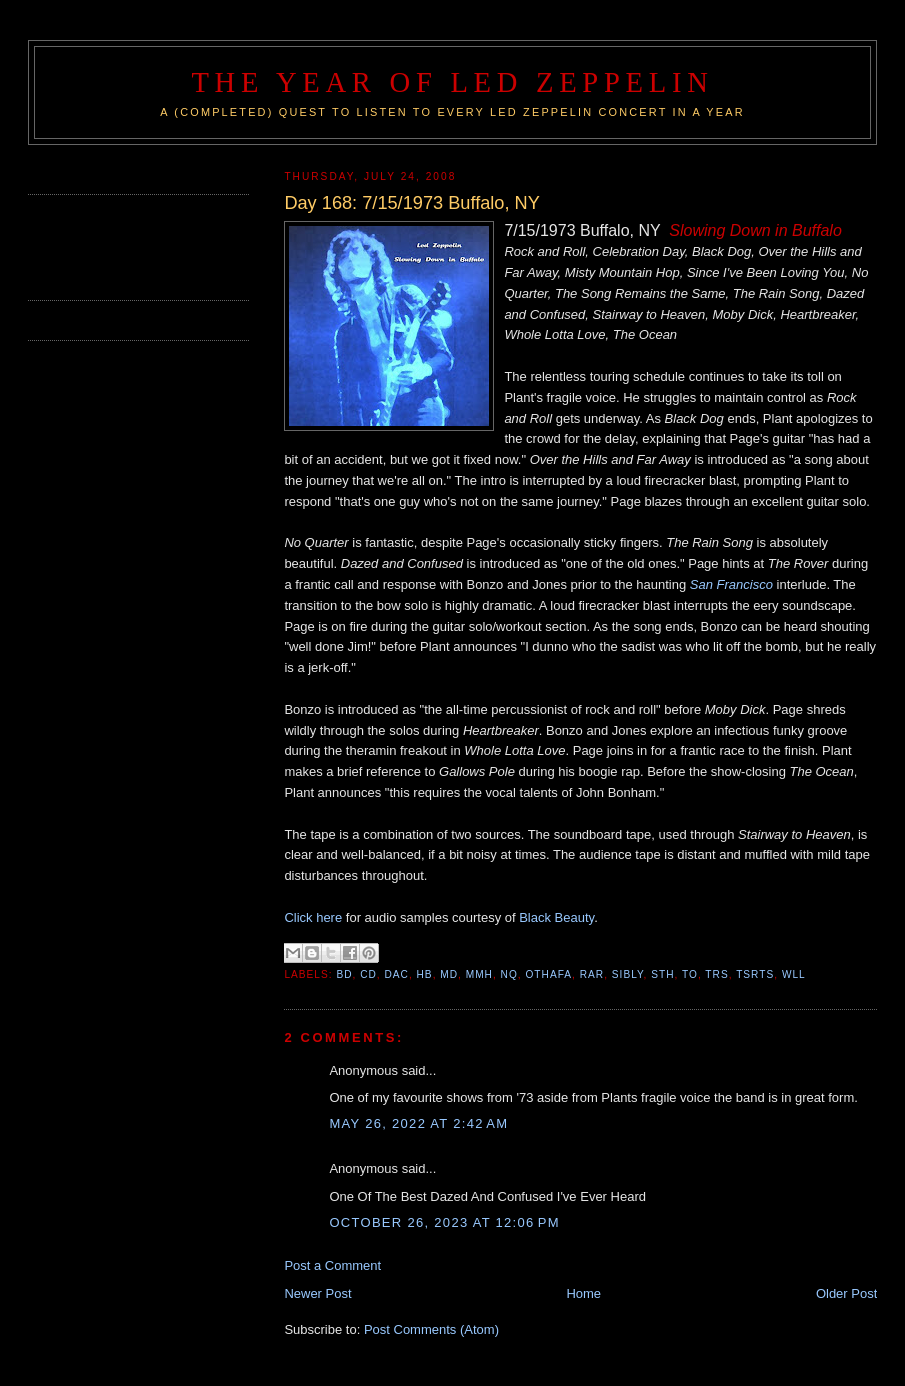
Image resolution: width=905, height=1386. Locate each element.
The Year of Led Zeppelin (452, 82)
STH (662, 974)
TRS (716, 974)
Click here (313, 917)
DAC (396, 974)
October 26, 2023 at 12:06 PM (444, 1222)
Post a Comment (332, 1265)
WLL (794, 974)
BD (344, 974)
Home (583, 1293)
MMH (479, 974)
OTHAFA (548, 974)
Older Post (846, 1293)
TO (690, 974)
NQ (509, 974)
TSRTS (755, 974)
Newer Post (317, 1293)
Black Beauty (556, 917)
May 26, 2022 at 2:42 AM (418, 1123)
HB (425, 974)
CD (368, 974)
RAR (592, 974)
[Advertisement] (145, 245)
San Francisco (731, 584)
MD (449, 974)
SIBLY (628, 974)
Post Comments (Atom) (431, 1329)
